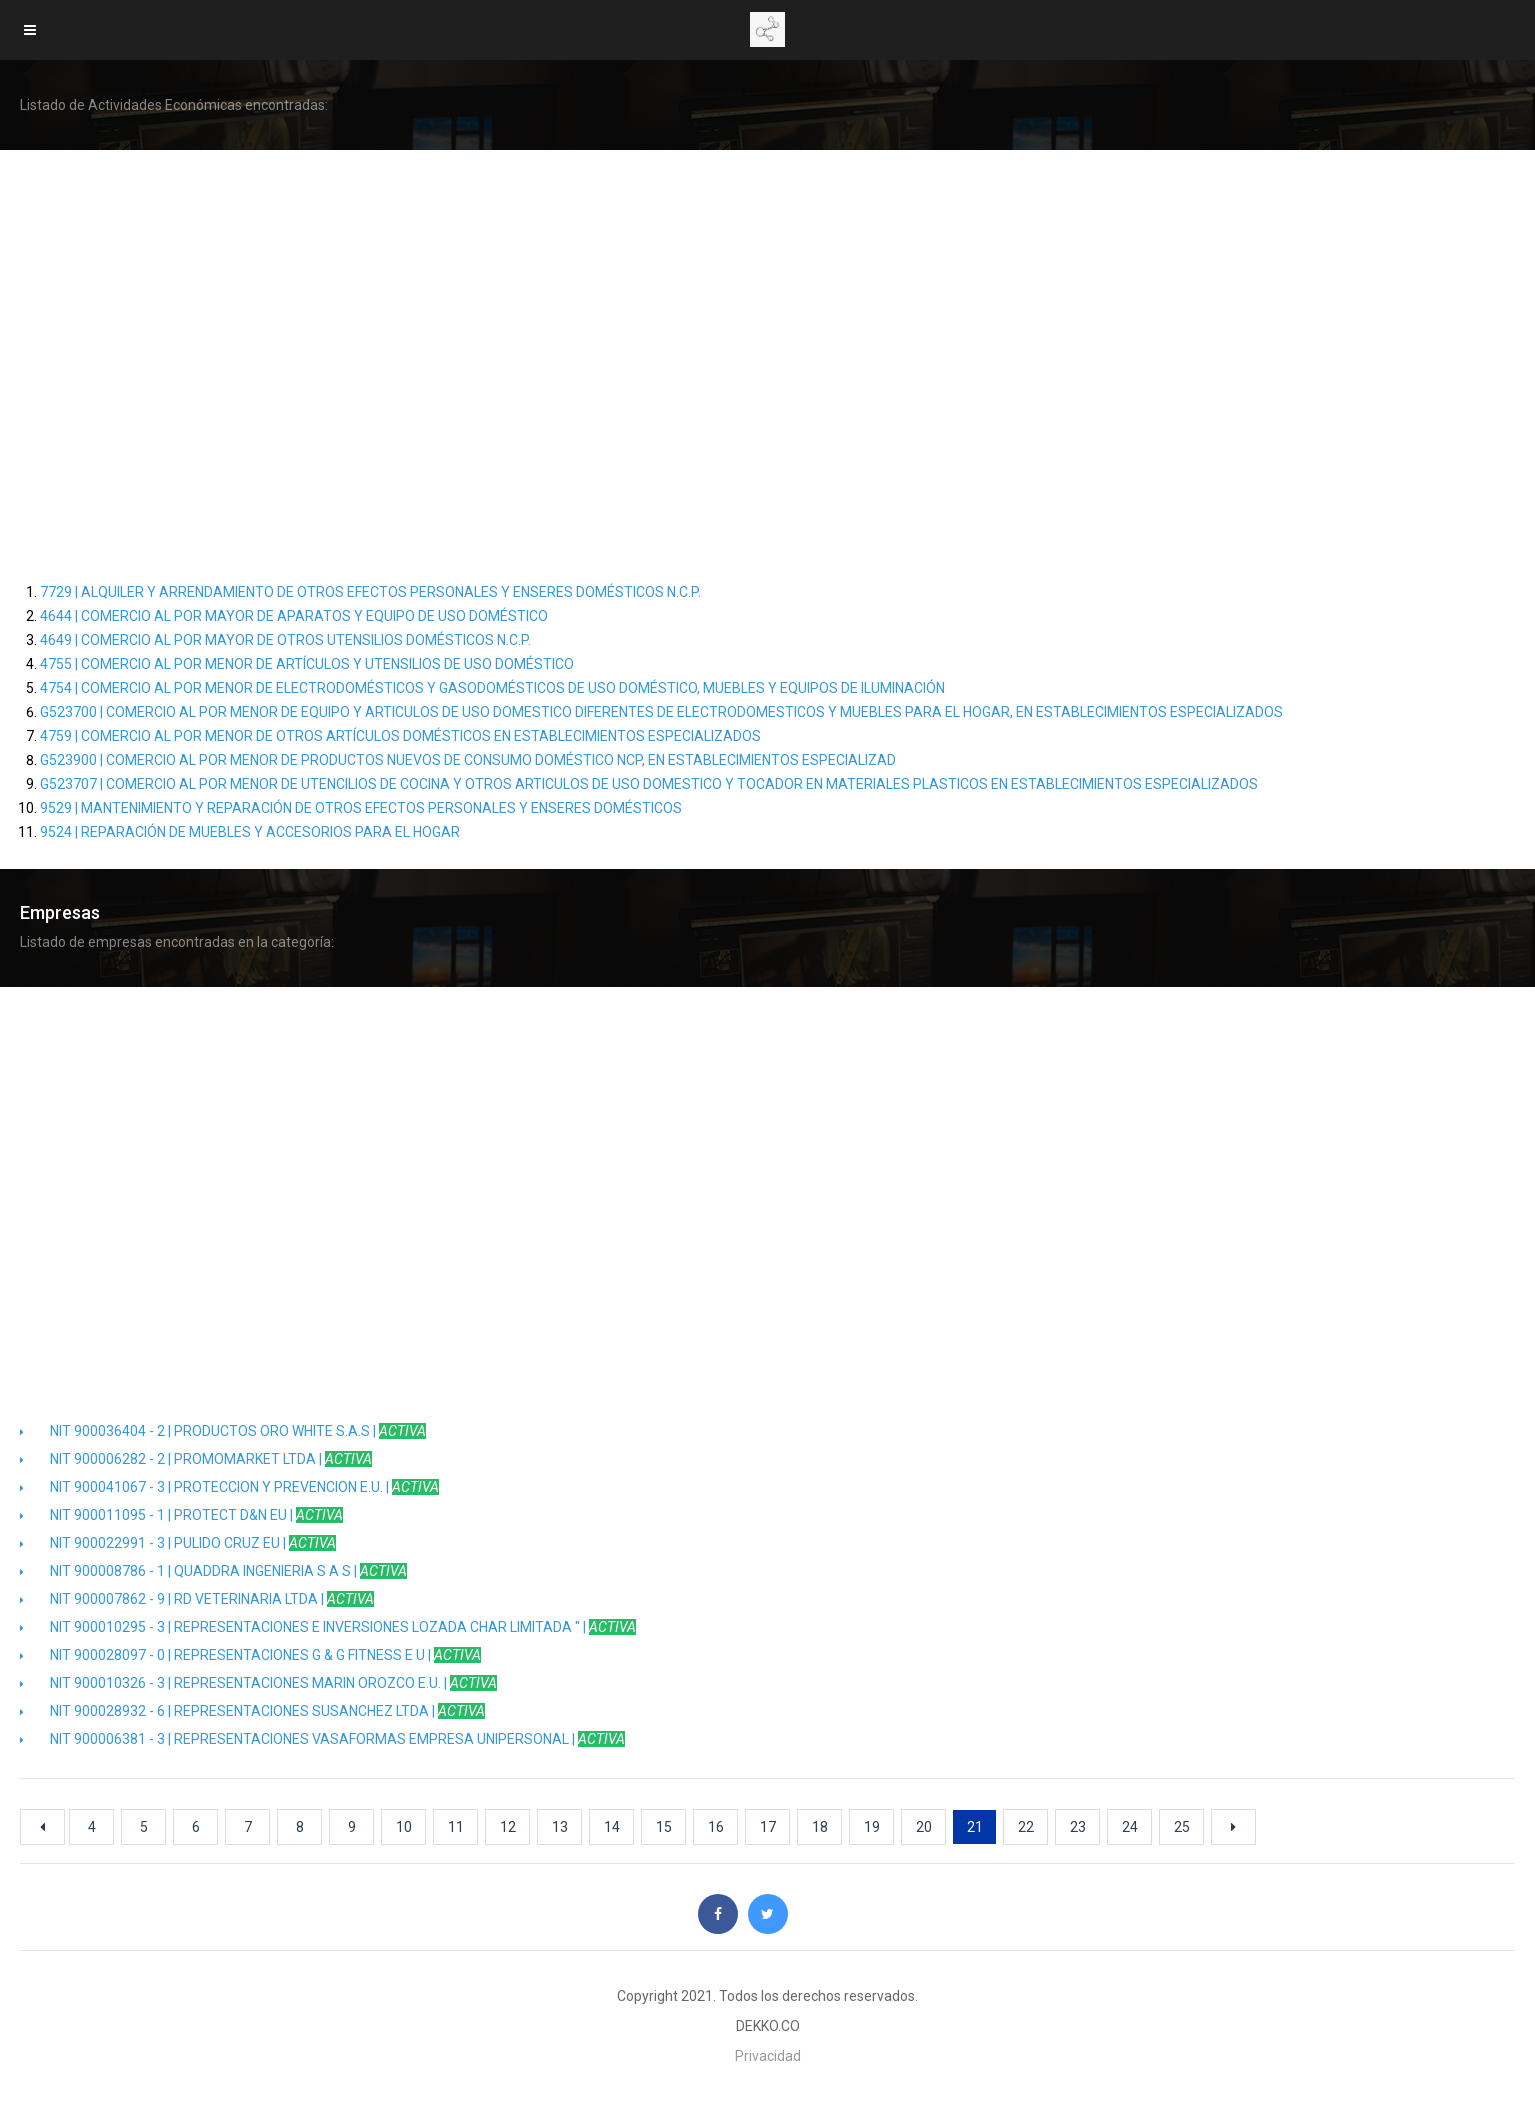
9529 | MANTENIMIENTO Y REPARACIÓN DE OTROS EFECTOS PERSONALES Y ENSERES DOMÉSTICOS (361, 808)
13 (560, 1827)
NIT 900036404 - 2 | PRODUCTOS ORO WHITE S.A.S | (223, 1431)
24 (1130, 1827)
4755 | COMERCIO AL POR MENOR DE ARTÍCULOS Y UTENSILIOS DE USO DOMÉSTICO (307, 664)
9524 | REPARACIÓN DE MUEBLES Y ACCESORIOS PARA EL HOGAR (250, 832)
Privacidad (768, 2056)
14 (612, 1827)
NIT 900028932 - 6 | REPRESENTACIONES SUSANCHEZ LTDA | (252, 1711)
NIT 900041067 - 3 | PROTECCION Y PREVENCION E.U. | (229, 1487)
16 (716, 1827)
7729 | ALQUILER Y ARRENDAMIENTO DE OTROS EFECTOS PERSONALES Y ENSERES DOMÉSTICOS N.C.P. (370, 592)
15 (664, 1827)
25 (1182, 1827)
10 (404, 1827)
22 (1026, 1827)
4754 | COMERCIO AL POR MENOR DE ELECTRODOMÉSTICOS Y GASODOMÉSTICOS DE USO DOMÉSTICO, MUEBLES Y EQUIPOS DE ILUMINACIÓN (492, 688)
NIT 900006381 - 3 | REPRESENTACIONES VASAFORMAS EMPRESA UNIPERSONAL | (322, 1739)
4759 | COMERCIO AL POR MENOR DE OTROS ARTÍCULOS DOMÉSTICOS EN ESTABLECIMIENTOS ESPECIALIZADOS (400, 736)
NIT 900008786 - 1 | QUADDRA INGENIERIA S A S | (213, 1571)
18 (820, 1827)
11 (456, 1827)
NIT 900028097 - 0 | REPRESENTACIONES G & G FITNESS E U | (250, 1655)
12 (508, 1827)
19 (872, 1827)
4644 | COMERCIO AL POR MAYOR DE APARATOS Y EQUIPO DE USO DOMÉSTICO (294, 616)
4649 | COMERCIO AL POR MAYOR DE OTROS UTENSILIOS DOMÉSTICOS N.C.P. (285, 640)
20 (924, 1827)
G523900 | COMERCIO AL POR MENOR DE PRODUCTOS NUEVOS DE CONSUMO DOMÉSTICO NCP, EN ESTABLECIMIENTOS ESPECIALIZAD (468, 760)
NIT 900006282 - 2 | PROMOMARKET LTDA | (196, 1459)
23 (1078, 1827)
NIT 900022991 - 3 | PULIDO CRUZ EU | (178, 1543)
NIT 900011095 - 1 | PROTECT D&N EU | (181, 1515)
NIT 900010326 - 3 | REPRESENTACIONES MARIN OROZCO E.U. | (258, 1683)
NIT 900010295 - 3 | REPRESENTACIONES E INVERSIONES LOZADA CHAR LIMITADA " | (328, 1627)
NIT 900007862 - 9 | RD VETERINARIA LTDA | (197, 1599)
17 (768, 1827)
